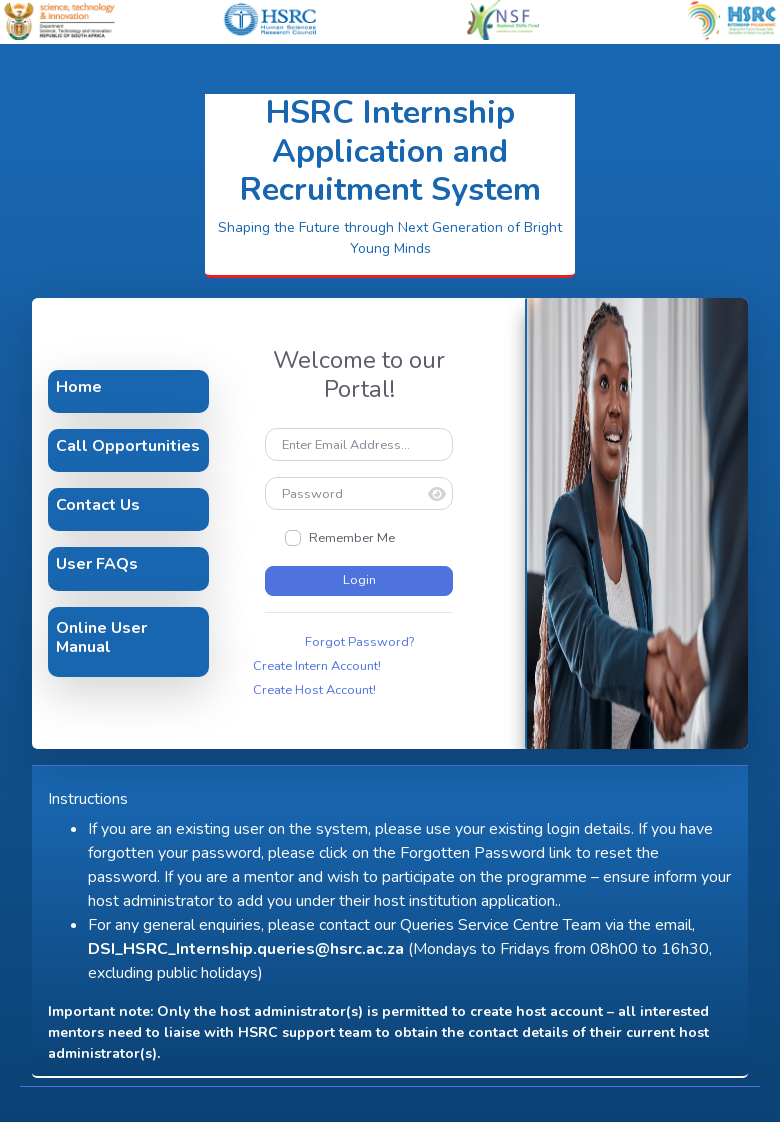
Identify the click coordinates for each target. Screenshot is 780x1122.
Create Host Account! (314, 690)
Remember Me (352, 538)
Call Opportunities (128, 446)
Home (79, 387)
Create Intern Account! (317, 666)
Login (359, 580)
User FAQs (97, 564)
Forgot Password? (359, 642)
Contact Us (98, 505)
